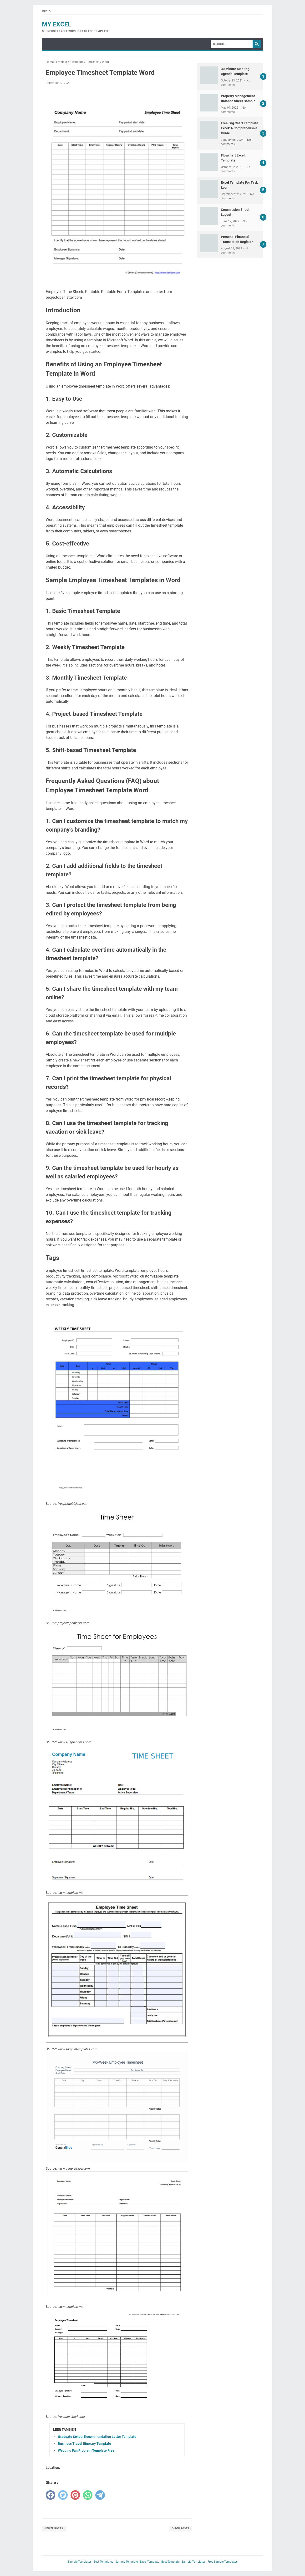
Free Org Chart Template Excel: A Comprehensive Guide (239, 128)
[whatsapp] (87, 2495)
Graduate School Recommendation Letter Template (97, 2437)
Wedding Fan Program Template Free (86, 2450)
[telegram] (100, 2495)
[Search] (232, 44)
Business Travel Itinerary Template (84, 2443)
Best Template (170, 2561)
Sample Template (126, 2561)
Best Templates (103, 2561)
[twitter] (63, 2495)
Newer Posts (54, 2528)
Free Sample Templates (223, 2561)
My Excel (56, 24)
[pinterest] (75, 2495)
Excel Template (149, 2561)
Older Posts (180, 2528)
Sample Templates (80, 2561)
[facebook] (50, 2495)
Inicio (46, 11)
